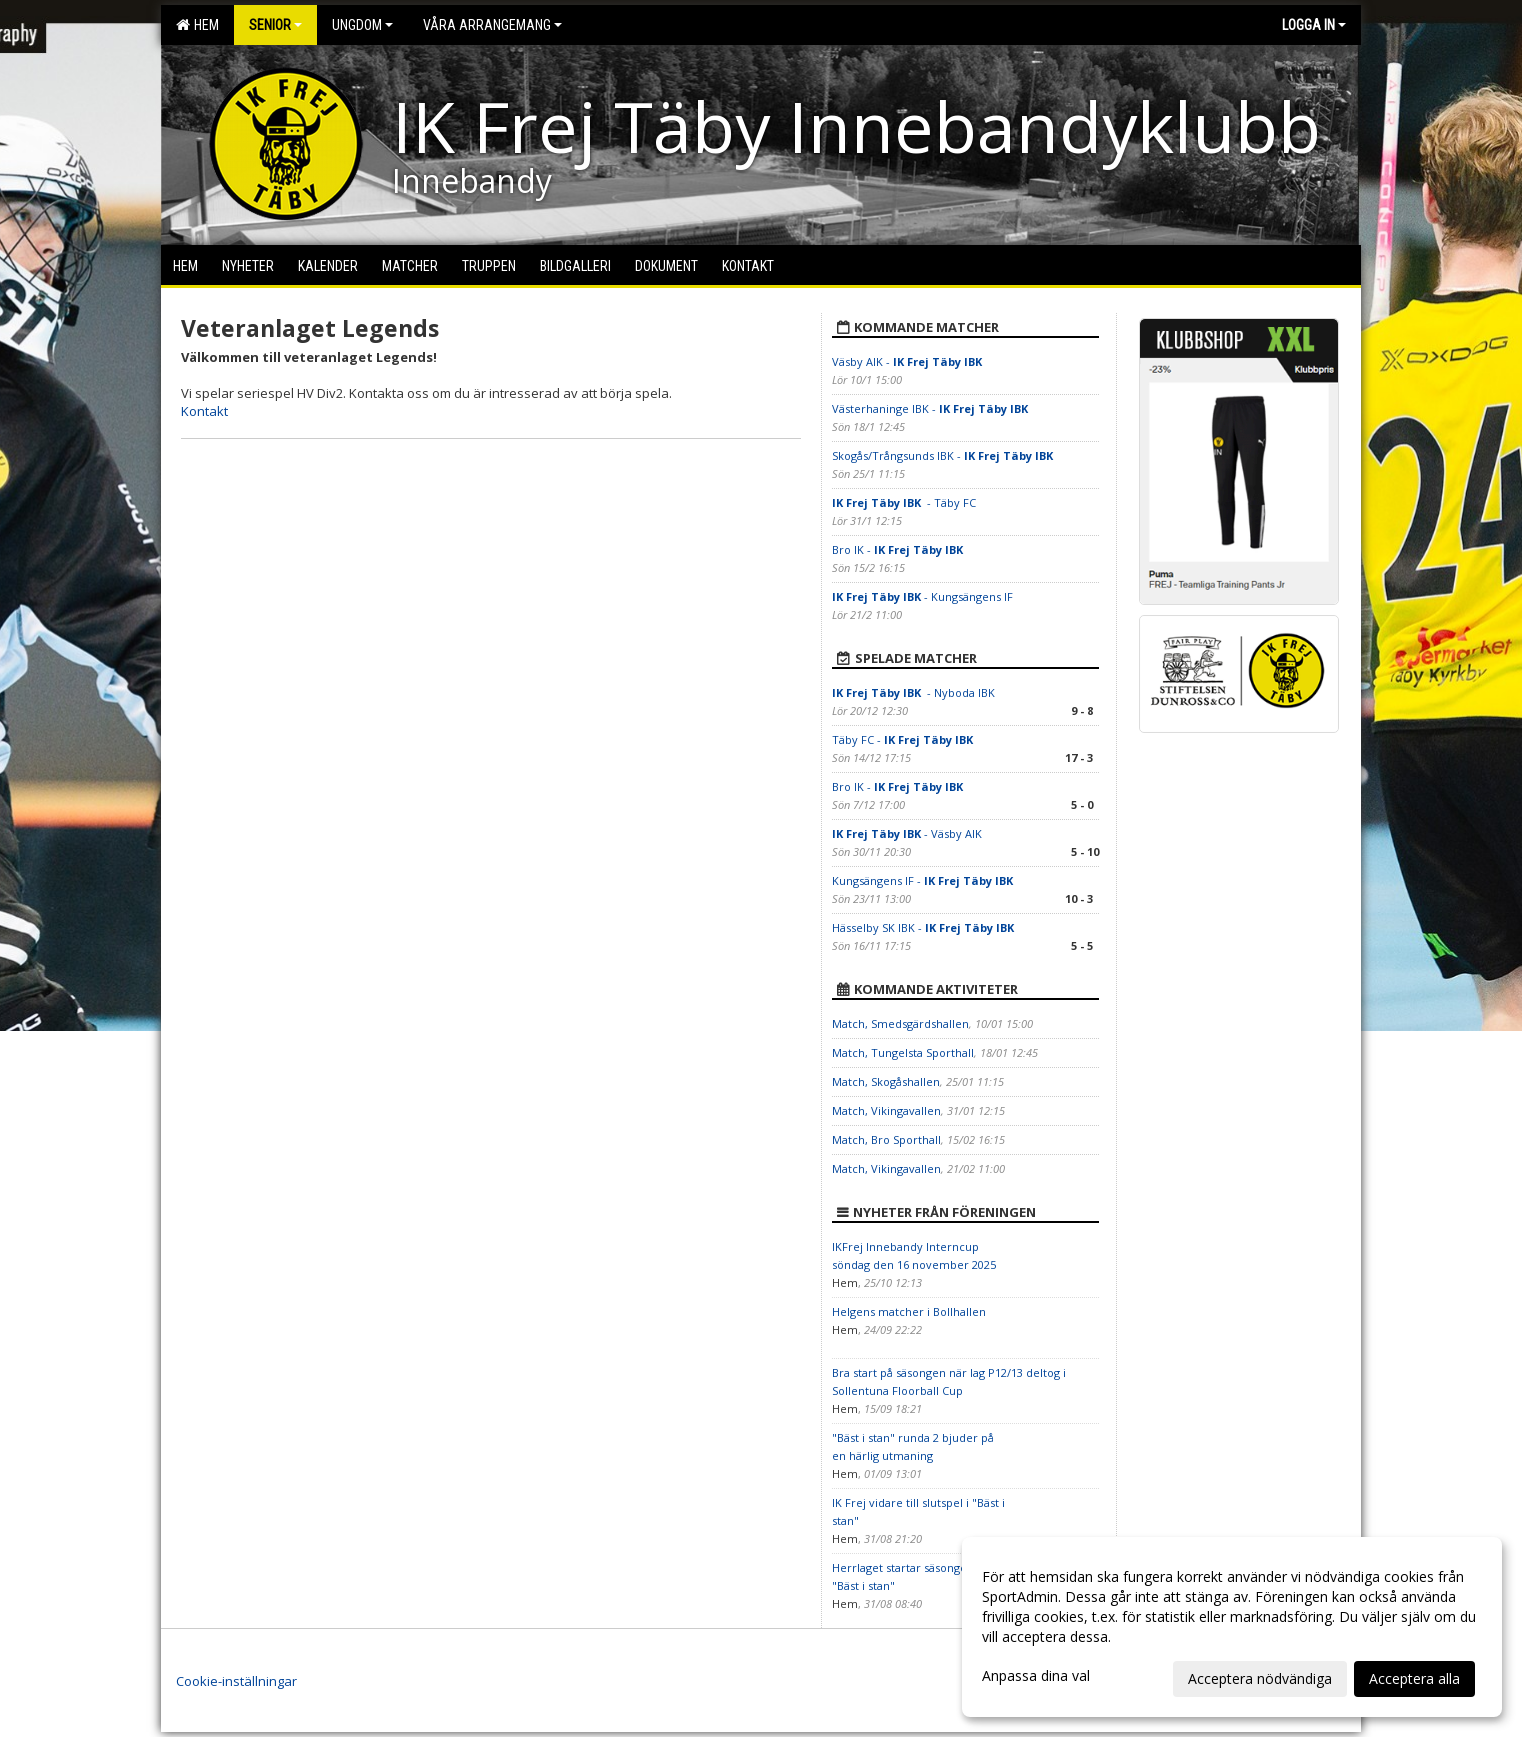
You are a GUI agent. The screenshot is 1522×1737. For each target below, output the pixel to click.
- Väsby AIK (907, 833)
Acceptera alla (1414, 1678)
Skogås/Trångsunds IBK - (944, 455)
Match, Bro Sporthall (886, 1139)
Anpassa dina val (1036, 1676)
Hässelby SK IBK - (923, 927)
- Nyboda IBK (913, 692)
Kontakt (204, 411)
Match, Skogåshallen (886, 1081)
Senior (275, 25)
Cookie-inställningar (236, 1681)
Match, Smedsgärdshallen (900, 1023)
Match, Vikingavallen (886, 1110)
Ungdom (362, 25)
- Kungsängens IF (922, 596)
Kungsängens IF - (924, 880)
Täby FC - (904, 739)
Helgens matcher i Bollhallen (909, 1311)
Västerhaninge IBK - (931, 408)
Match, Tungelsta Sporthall (903, 1052)
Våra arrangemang (492, 25)
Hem (197, 25)
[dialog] (1232, 1627)
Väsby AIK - (908, 361)
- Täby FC (904, 502)
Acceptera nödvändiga (1260, 1678)
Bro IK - (899, 549)
